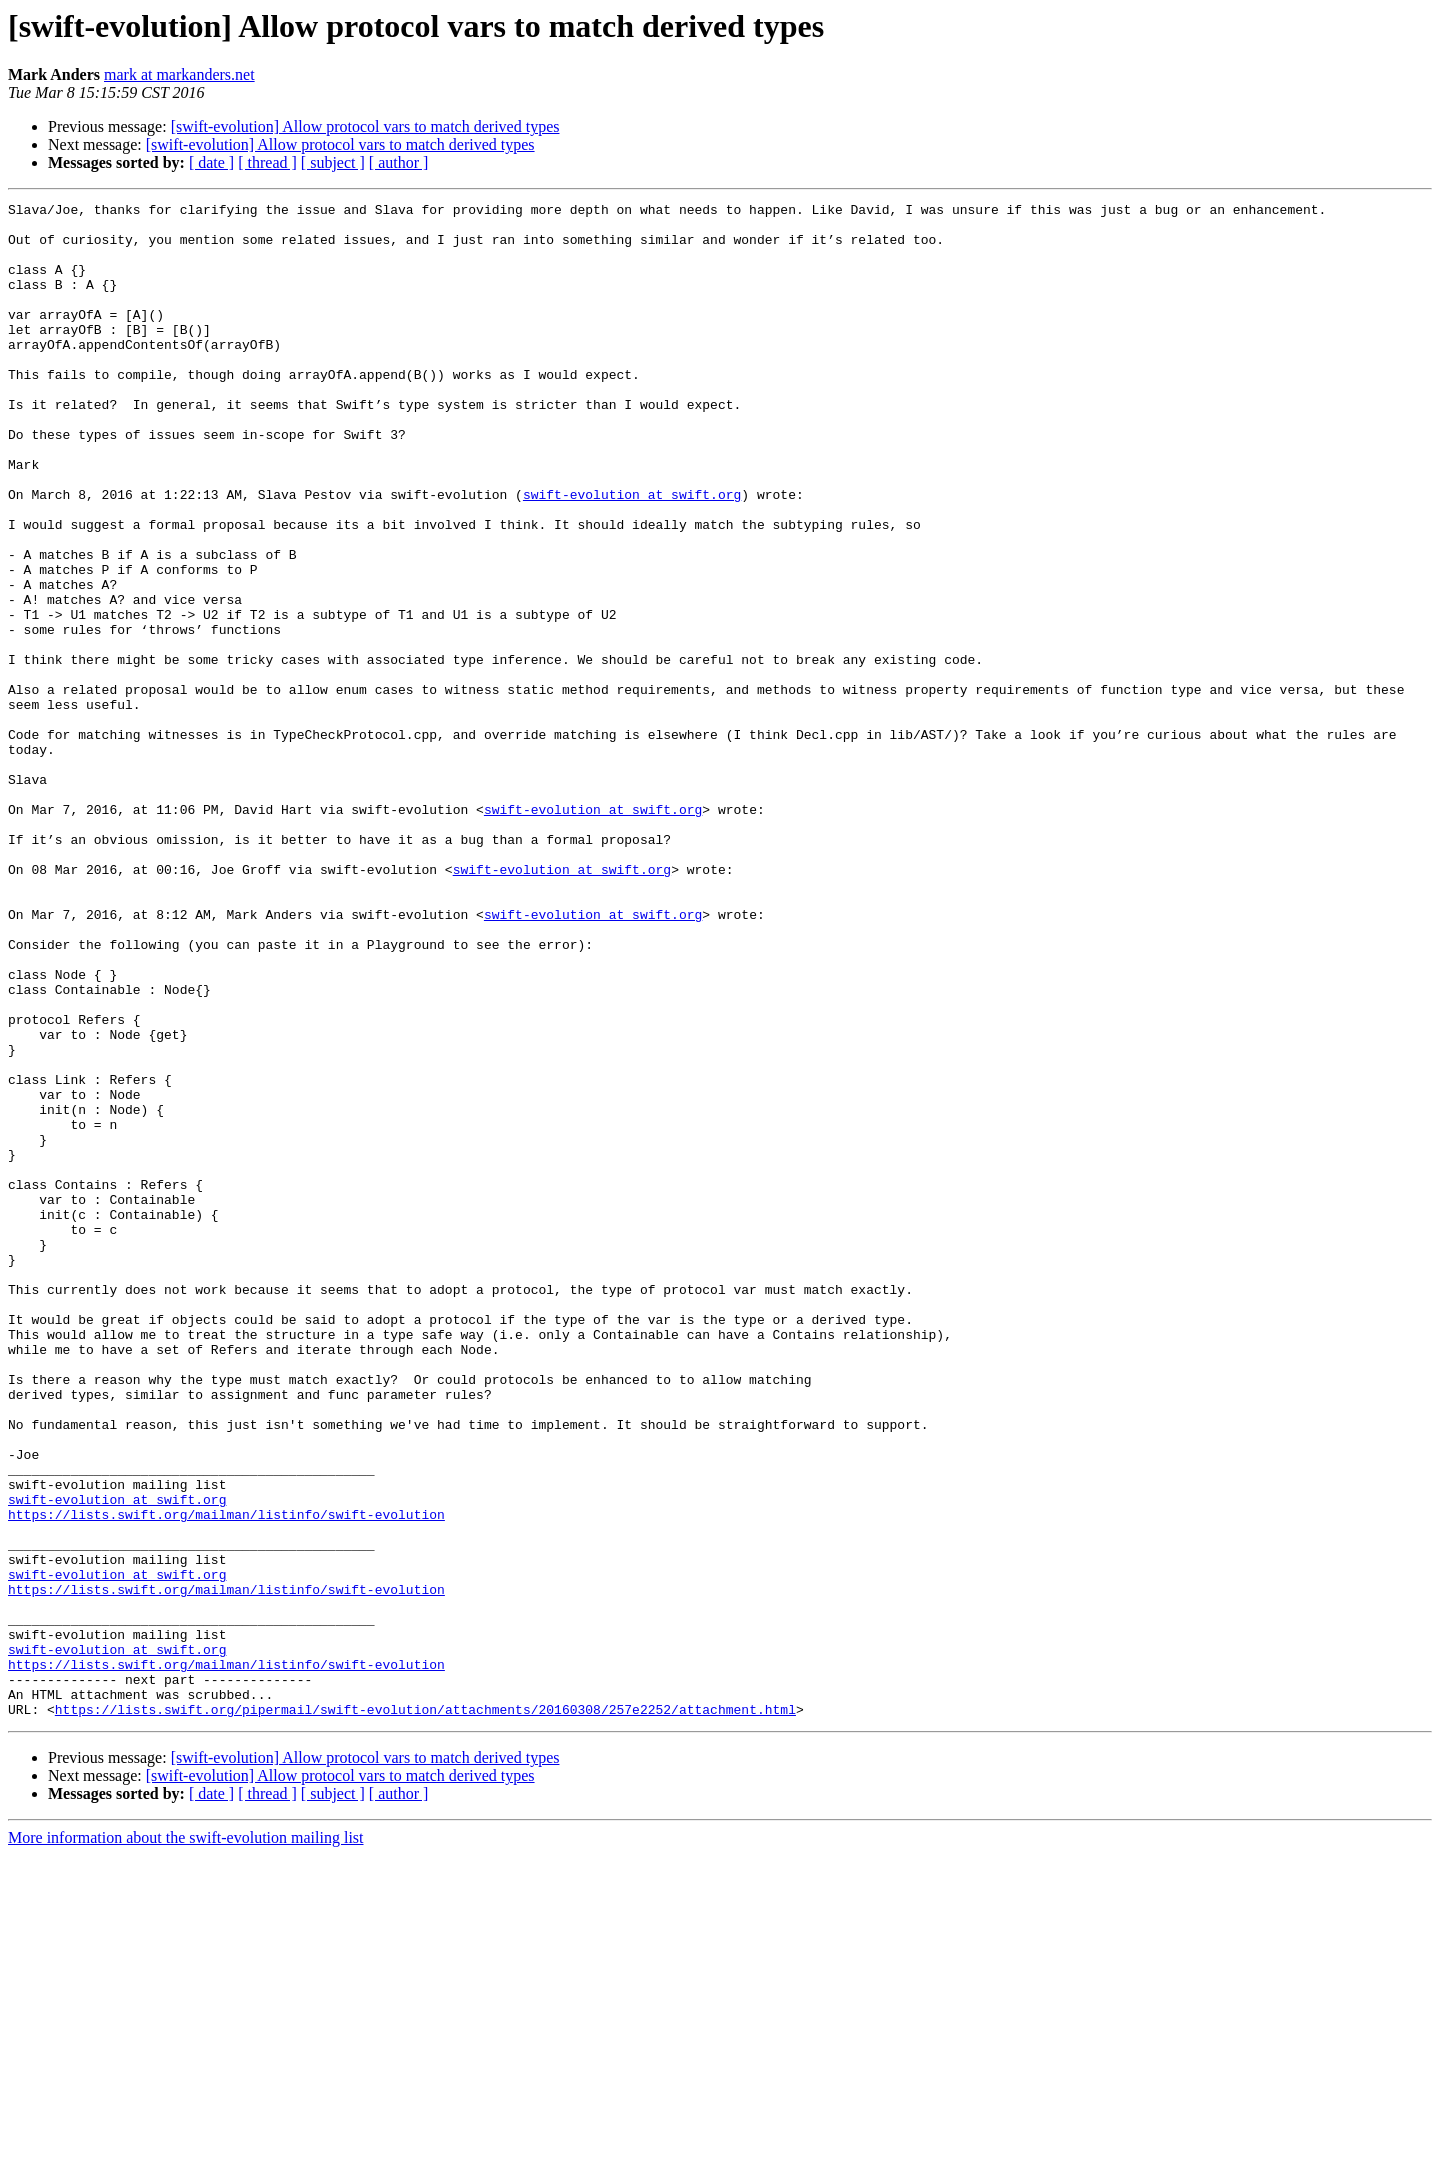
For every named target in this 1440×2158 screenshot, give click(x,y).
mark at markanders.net (179, 74)
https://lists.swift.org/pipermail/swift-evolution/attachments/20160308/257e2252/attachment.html (425, 2012)
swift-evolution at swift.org (632, 554)
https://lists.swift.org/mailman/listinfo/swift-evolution (226, 1778)
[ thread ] (267, 162)
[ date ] (211, 162)
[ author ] (399, 162)
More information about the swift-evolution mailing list (186, 2140)
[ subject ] (333, 162)
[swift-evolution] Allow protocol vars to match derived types (365, 126)
